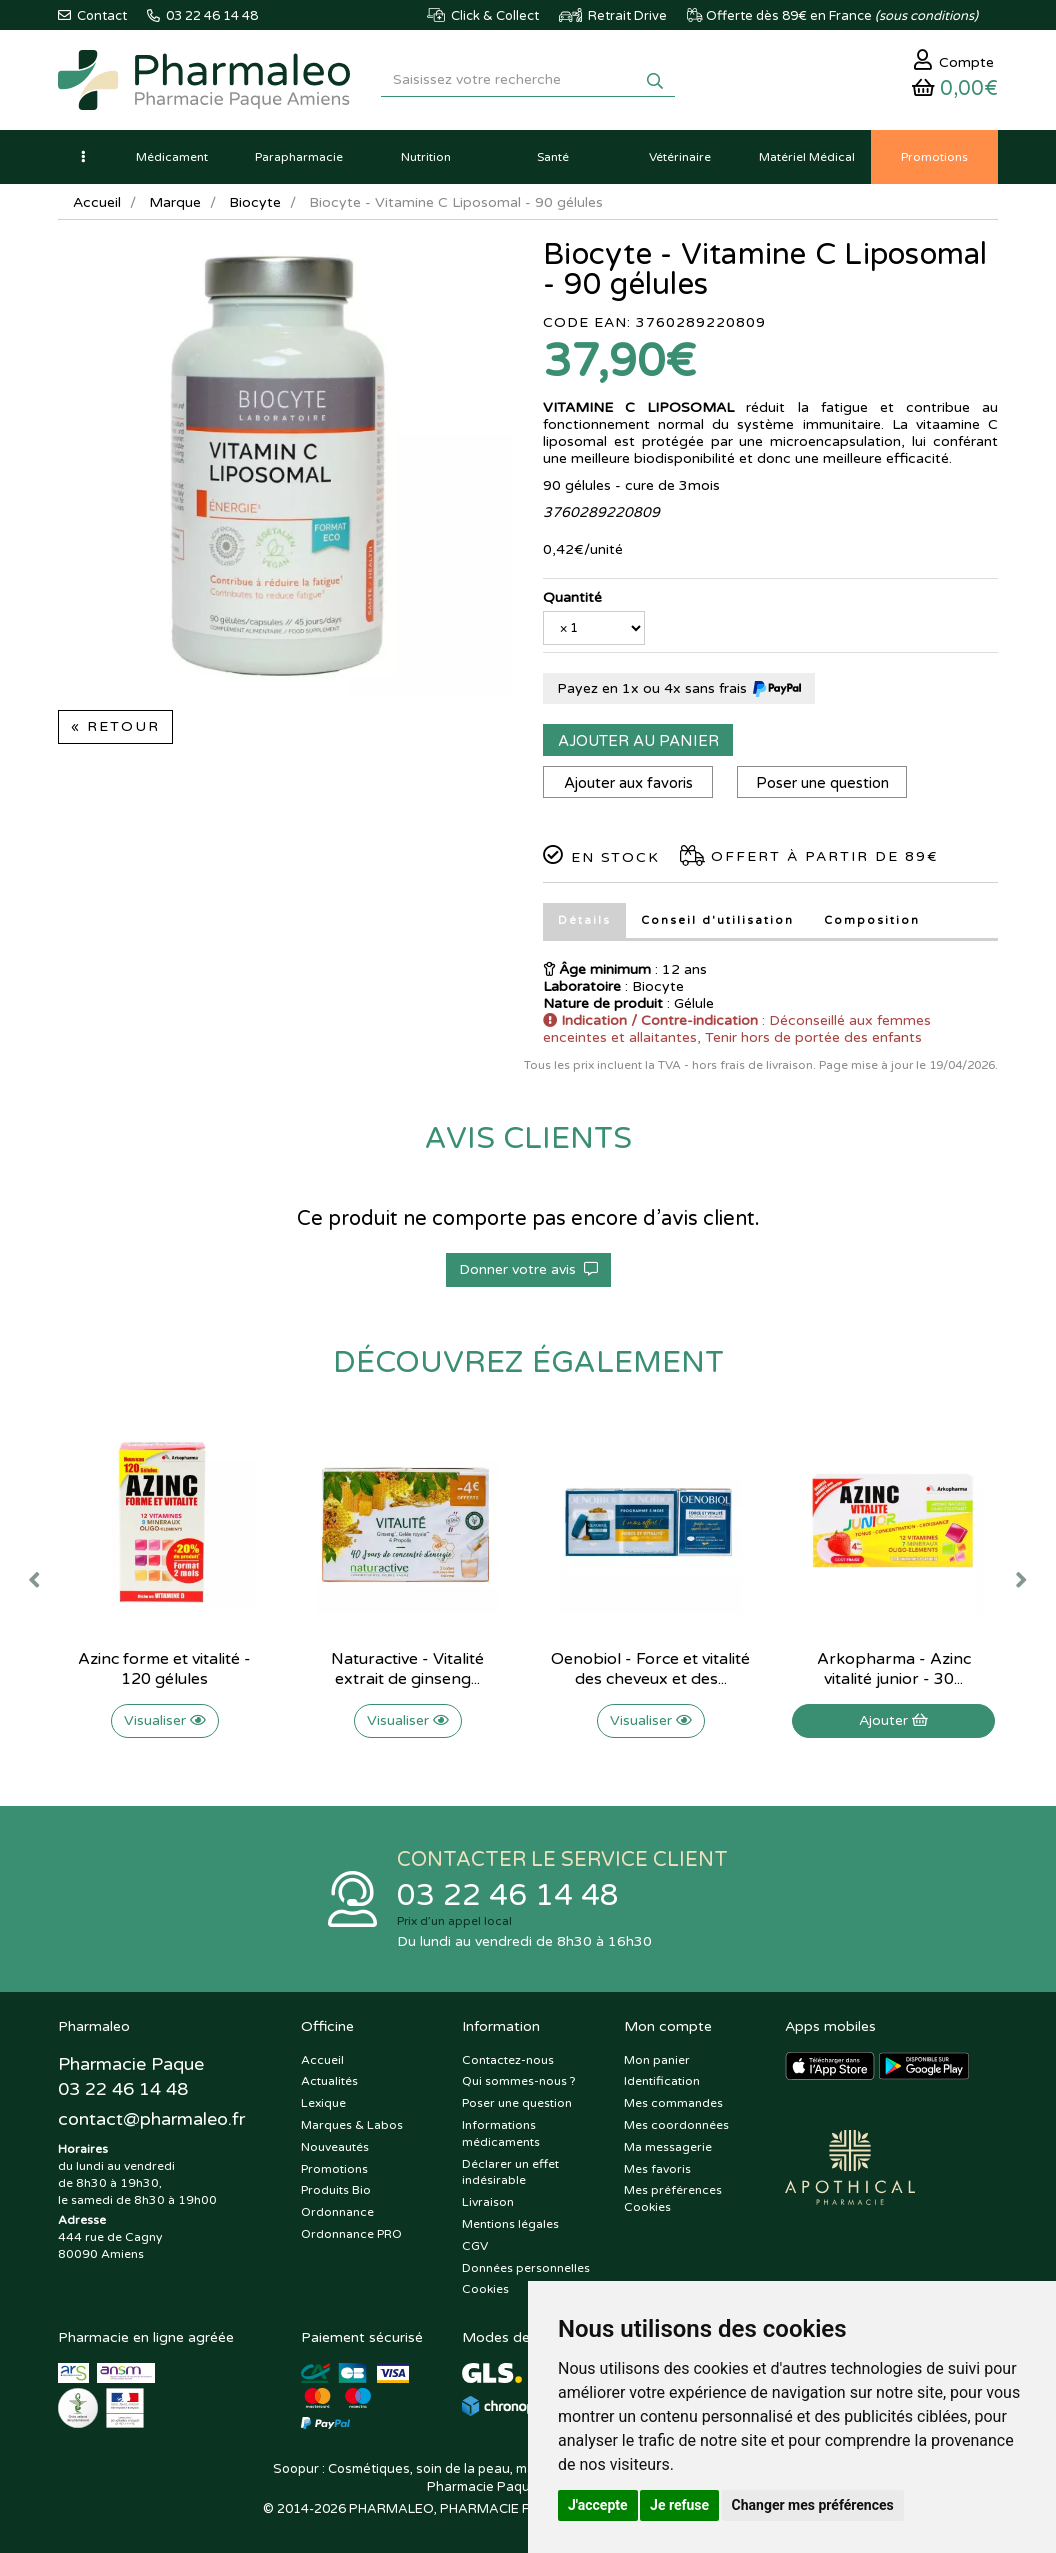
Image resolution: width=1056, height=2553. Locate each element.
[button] (83, 157)
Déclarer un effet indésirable (510, 2172)
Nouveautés (335, 2147)
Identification (662, 2081)
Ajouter (893, 1720)
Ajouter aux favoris (628, 783)
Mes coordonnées (676, 2125)
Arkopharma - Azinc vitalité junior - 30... (894, 1669)
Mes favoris (657, 2169)
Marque (175, 202)
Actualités (329, 2081)
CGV (475, 2246)
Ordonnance (337, 2212)
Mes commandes (673, 2103)
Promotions (334, 2169)
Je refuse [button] (679, 2505)
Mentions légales (510, 2224)
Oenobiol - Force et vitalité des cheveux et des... (650, 1669)
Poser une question (822, 783)
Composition (872, 920)
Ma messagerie (668, 2147)
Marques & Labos (352, 2125)
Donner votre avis (528, 1269)
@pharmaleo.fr (151, 2119)
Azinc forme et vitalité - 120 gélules (164, 1669)
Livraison (488, 2202)
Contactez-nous (508, 2060)
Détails (584, 920)
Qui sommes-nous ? (519, 2081)
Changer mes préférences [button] (813, 2505)
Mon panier (657, 2060)
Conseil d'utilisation (717, 920)
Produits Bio (336, 2190)
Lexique (323, 2103)
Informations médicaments (501, 2133)
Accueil (97, 202)
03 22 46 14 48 (508, 1895)
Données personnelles (526, 2268)
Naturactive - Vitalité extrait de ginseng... (407, 1669)
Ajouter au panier (638, 741)
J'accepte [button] (598, 2505)
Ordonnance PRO (351, 2234)
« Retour (115, 726)
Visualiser (165, 1720)
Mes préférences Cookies (673, 2198)
